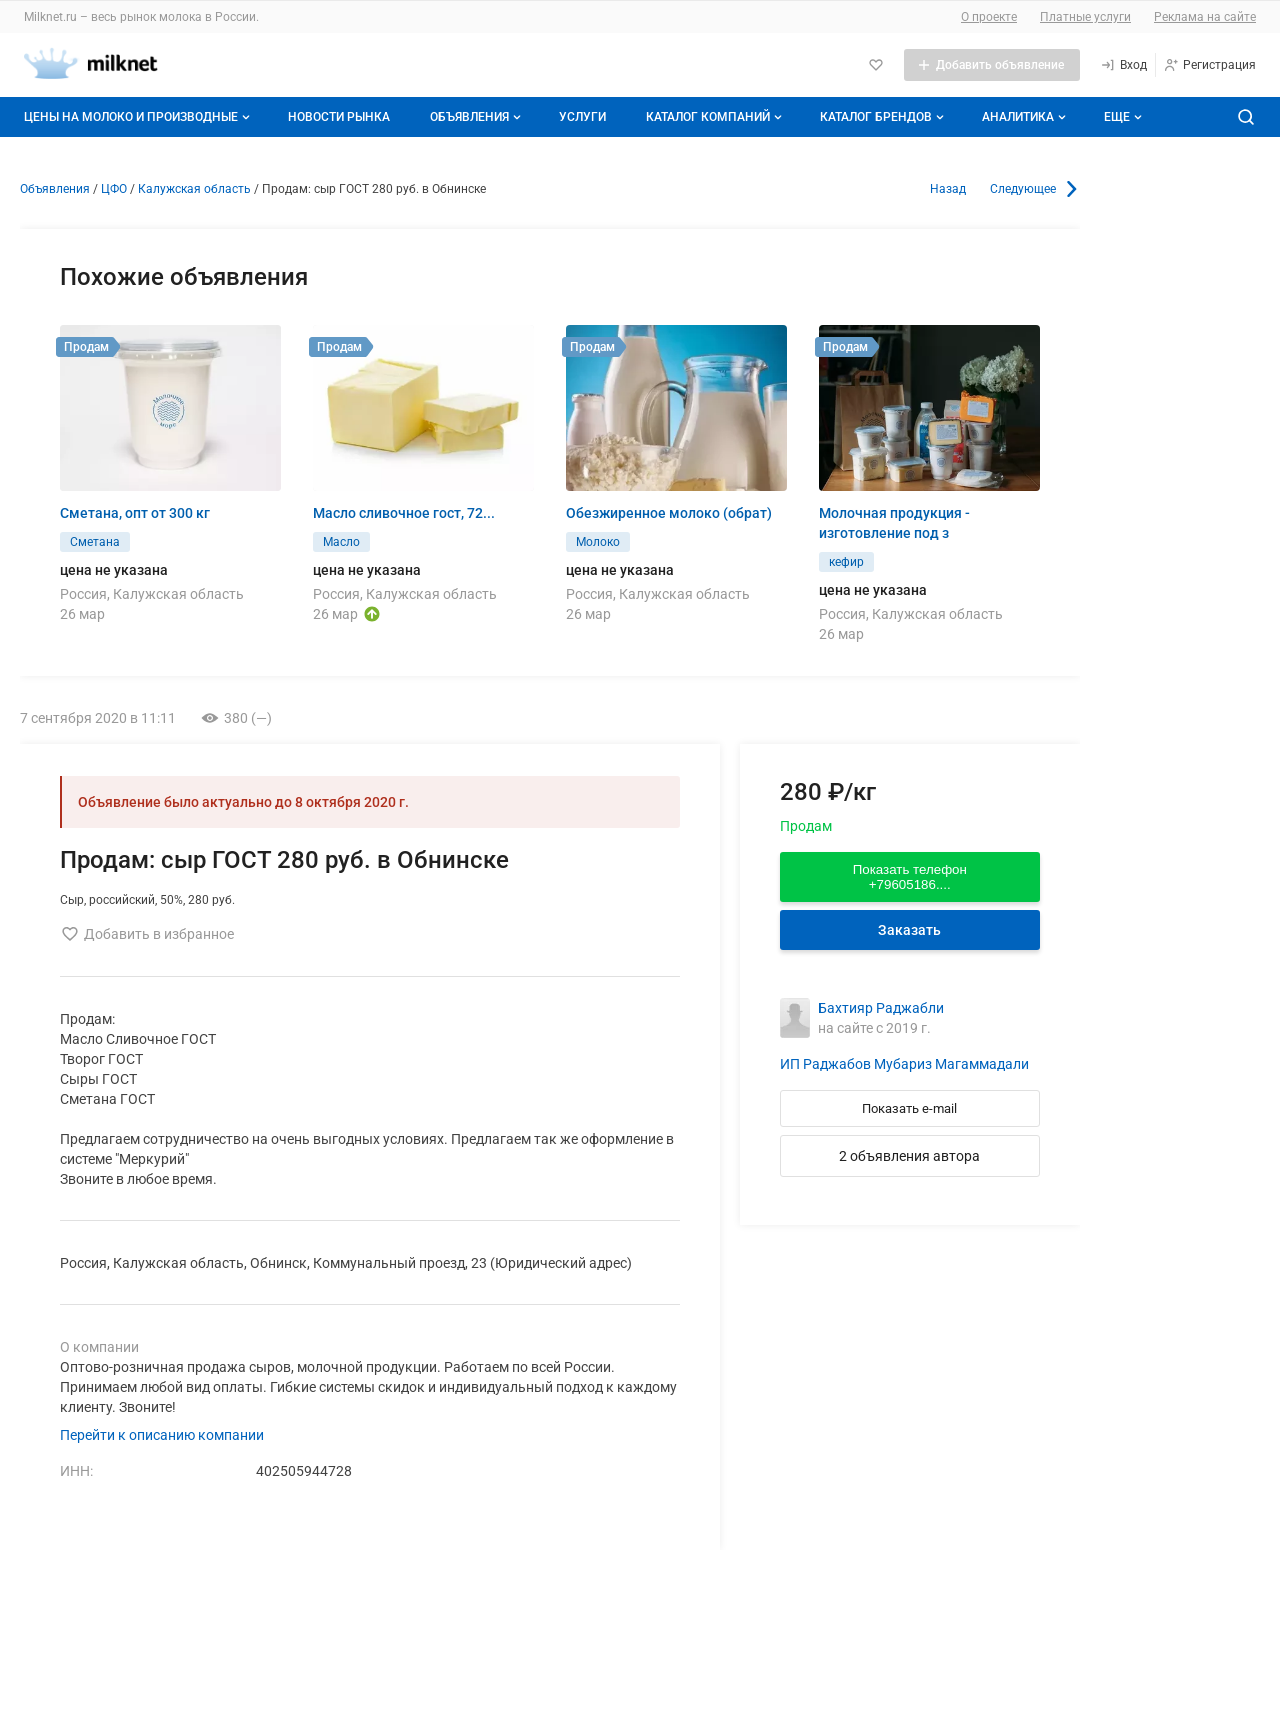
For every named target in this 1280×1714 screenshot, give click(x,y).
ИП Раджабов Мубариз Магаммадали (904, 1064)
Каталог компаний (716, 117)
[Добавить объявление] (992, 65)
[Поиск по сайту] (1246, 117)
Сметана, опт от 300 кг (135, 513)
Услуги (582, 117)
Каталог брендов (884, 117)
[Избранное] (876, 65)
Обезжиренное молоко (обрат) (669, 513)
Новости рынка (339, 117)
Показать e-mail (909, 1108)
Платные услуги (1085, 17)
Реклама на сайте (1205, 17)
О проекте (989, 17)
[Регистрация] (1209, 65)
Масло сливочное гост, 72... (404, 513)
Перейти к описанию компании (162, 1435)
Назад (948, 189)
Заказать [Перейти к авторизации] (909, 930)
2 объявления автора (909, 1156)
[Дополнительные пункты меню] (1122, 117)
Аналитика (1026, 117)
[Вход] (1123, 65)
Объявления (477, 117)
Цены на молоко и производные (139, 117)
